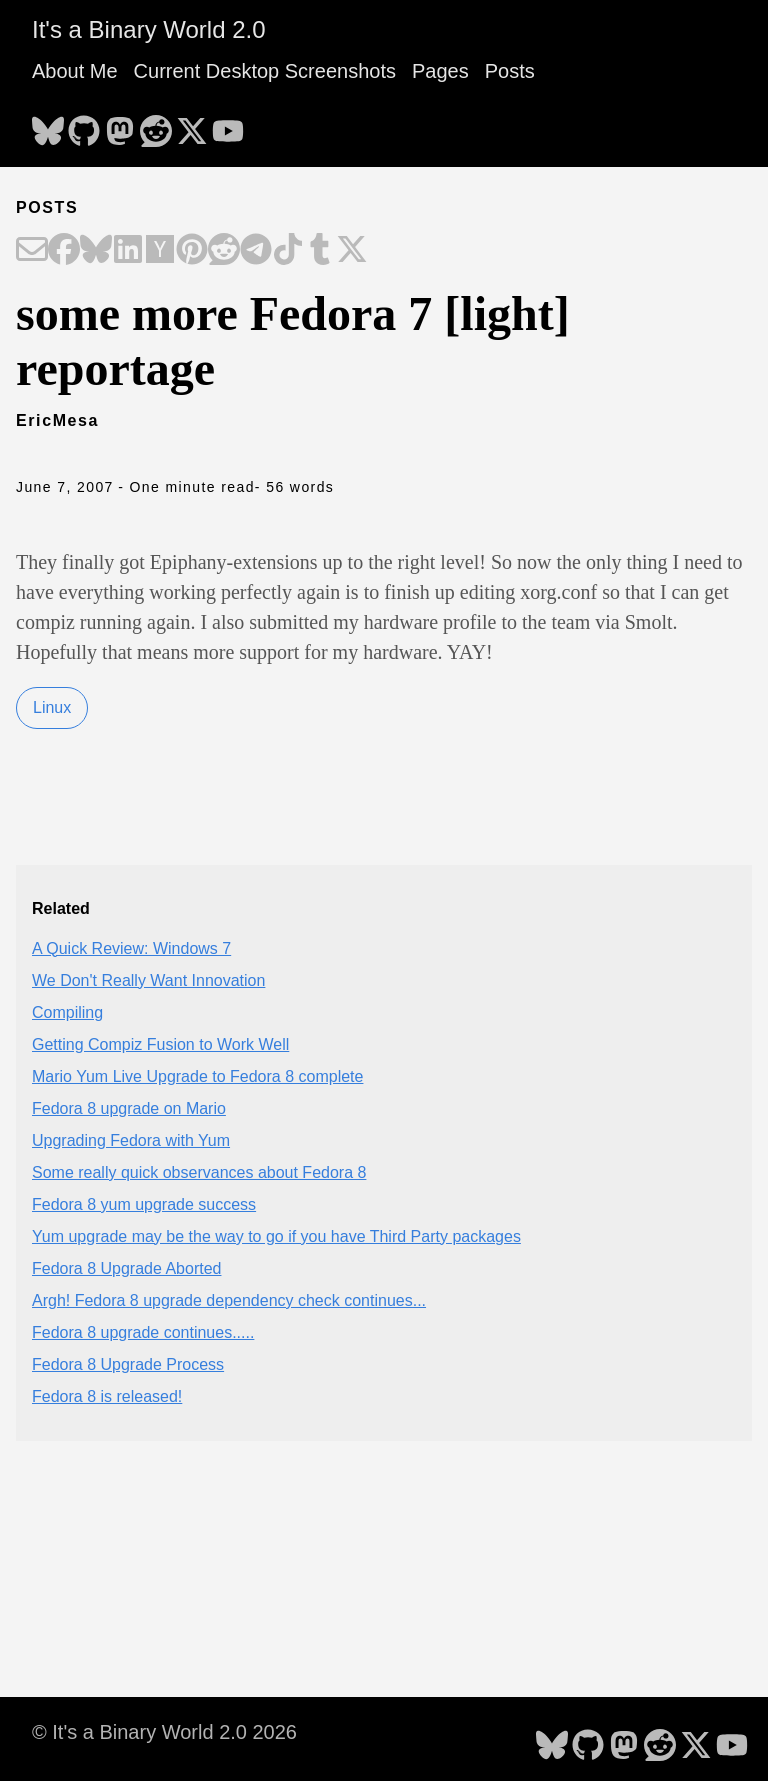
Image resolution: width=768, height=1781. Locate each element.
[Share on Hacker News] (160, 251)
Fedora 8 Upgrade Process (128, 1364)
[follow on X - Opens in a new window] (192, 125)
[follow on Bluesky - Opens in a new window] (48, 125)
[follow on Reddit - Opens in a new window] (156, 125)
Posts (510, 71)
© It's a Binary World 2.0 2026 (164, 1732)
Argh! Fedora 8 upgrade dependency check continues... (229, 1300)
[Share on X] (352, 251)
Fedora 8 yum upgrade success (144, 1204)
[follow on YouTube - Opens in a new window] (228, 125)
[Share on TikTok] (288, 251)
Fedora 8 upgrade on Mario (129, 1108)
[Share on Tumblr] (320, 251)
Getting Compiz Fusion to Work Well (160, 1044)
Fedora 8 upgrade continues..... (143, 1332)
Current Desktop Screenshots (265, 71)
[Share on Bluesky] (96, 251)
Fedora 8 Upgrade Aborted (126, 1268)
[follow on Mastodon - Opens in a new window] (120, 125)
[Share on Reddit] (224, 251)
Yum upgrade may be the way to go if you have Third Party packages (276, 1236)
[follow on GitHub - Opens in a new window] (84, 125)
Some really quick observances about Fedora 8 (199, 1172)
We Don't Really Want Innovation (148, 980)
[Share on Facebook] (64, 251)
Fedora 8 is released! (107, 1396)
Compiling (67, 1012)
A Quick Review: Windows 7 (131, 948)
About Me (75, 71)
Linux (52, 707)
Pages (440, 71)
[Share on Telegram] (256, 251)
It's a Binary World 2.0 (149, 29)
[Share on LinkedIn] (128, 251)
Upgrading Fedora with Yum (131, 1140)
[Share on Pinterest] (192, 251)
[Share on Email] (32, 251)
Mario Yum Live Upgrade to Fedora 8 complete (197, 1076)
